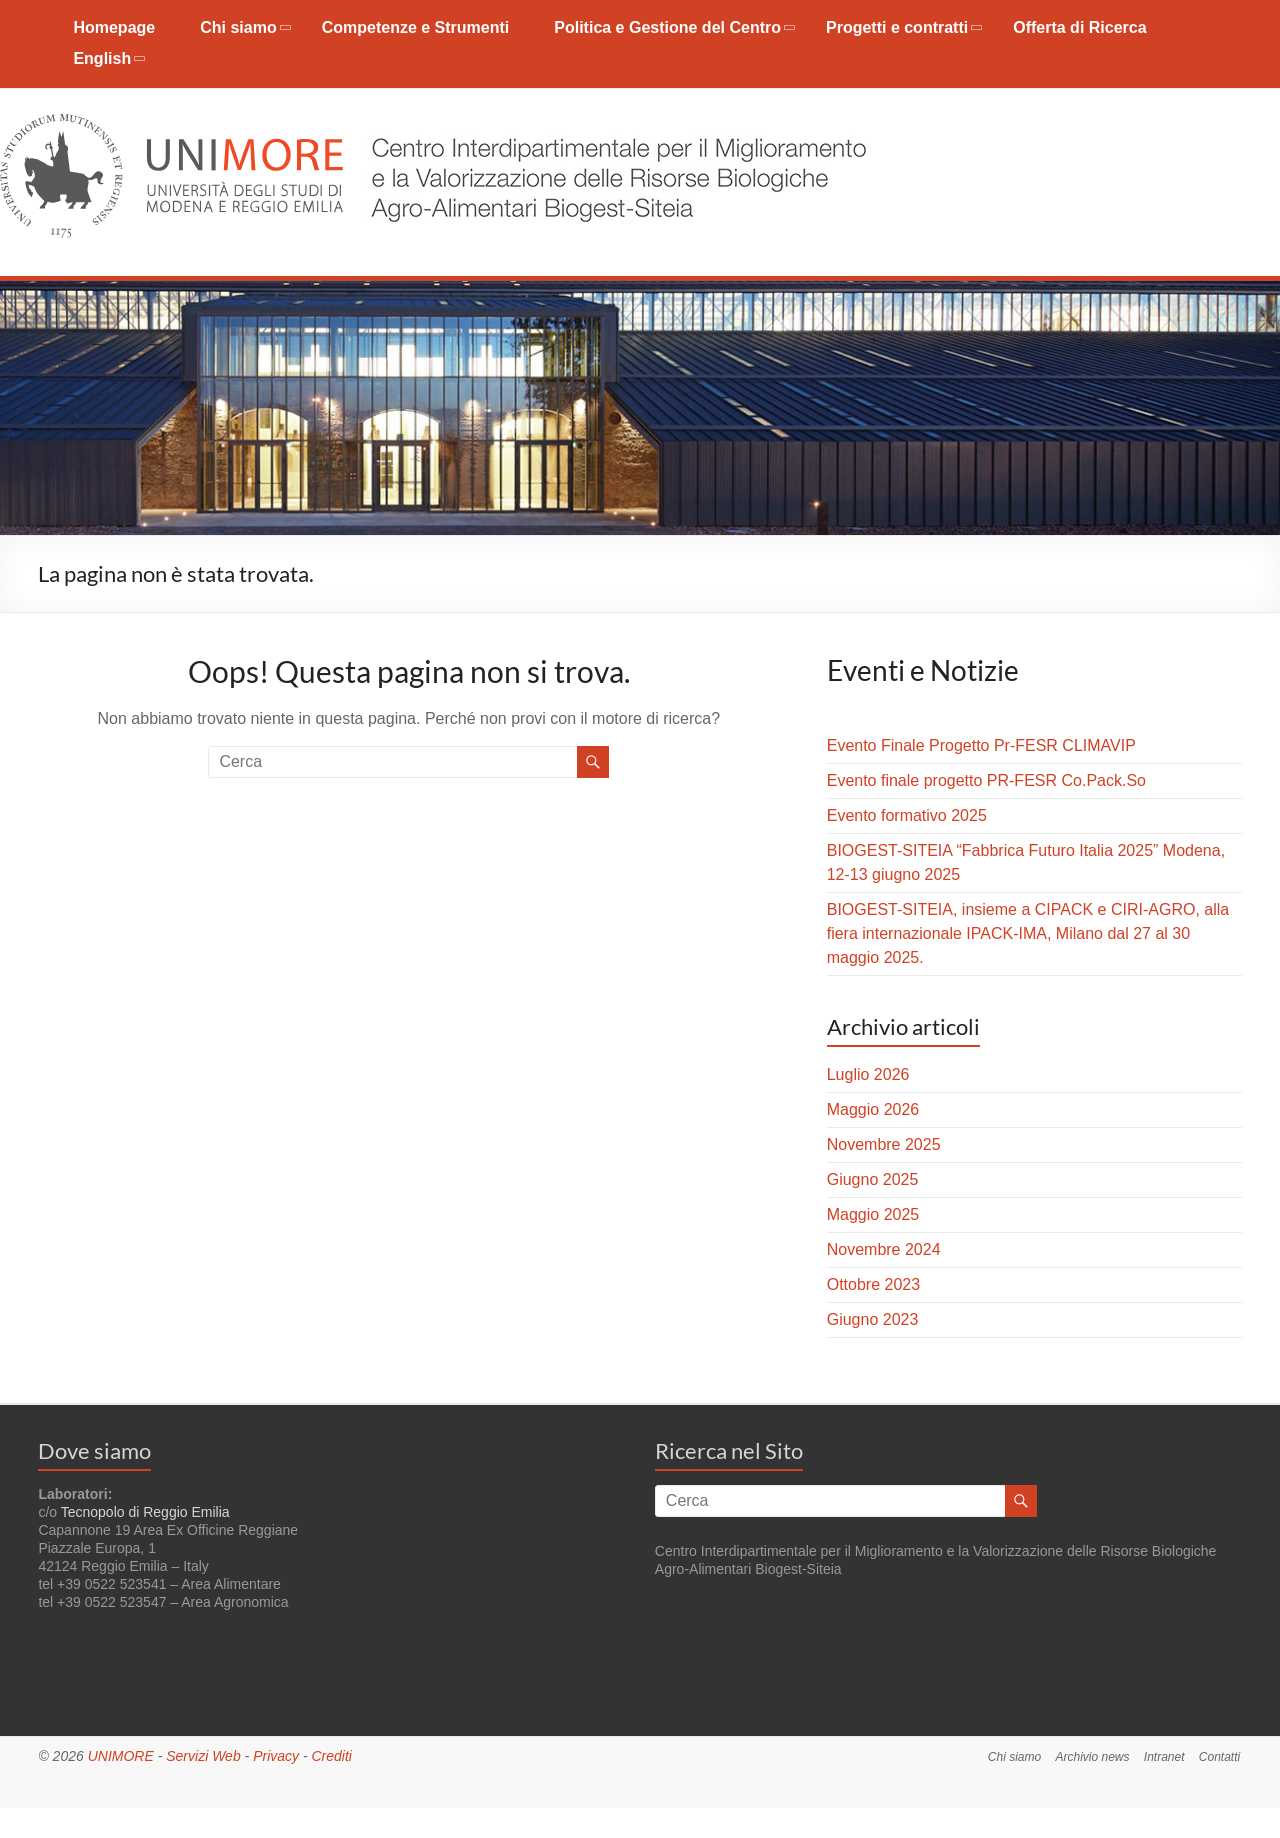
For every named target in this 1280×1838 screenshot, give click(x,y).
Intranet (1164, 1756)
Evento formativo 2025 (907, 815)
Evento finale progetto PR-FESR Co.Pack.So (986, 780)
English (102, 58)
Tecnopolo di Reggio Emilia (145, 1512)
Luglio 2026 (868, 1074)
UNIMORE (121, 1756)
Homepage (114, 27)
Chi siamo (238, 27)
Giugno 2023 (873, 1319)
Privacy (276, 1756)
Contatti (1220, 1756)
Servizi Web (203, 1756)
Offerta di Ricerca (1079, 27)
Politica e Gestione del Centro (667, 27)
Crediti (331, 1756)
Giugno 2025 (873, 1179)
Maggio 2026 (873, 1109)
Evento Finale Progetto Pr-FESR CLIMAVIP (981, 745)
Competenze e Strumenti (416, 27)
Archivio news (1091, 1756)
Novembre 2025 (884, 1144)
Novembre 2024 (884, 1249)
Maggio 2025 (873, 1214)
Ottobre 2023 (873, 1284)
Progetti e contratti (897, 27)
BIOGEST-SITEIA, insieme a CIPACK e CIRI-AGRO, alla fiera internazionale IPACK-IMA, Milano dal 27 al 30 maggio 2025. (1028, 933)
